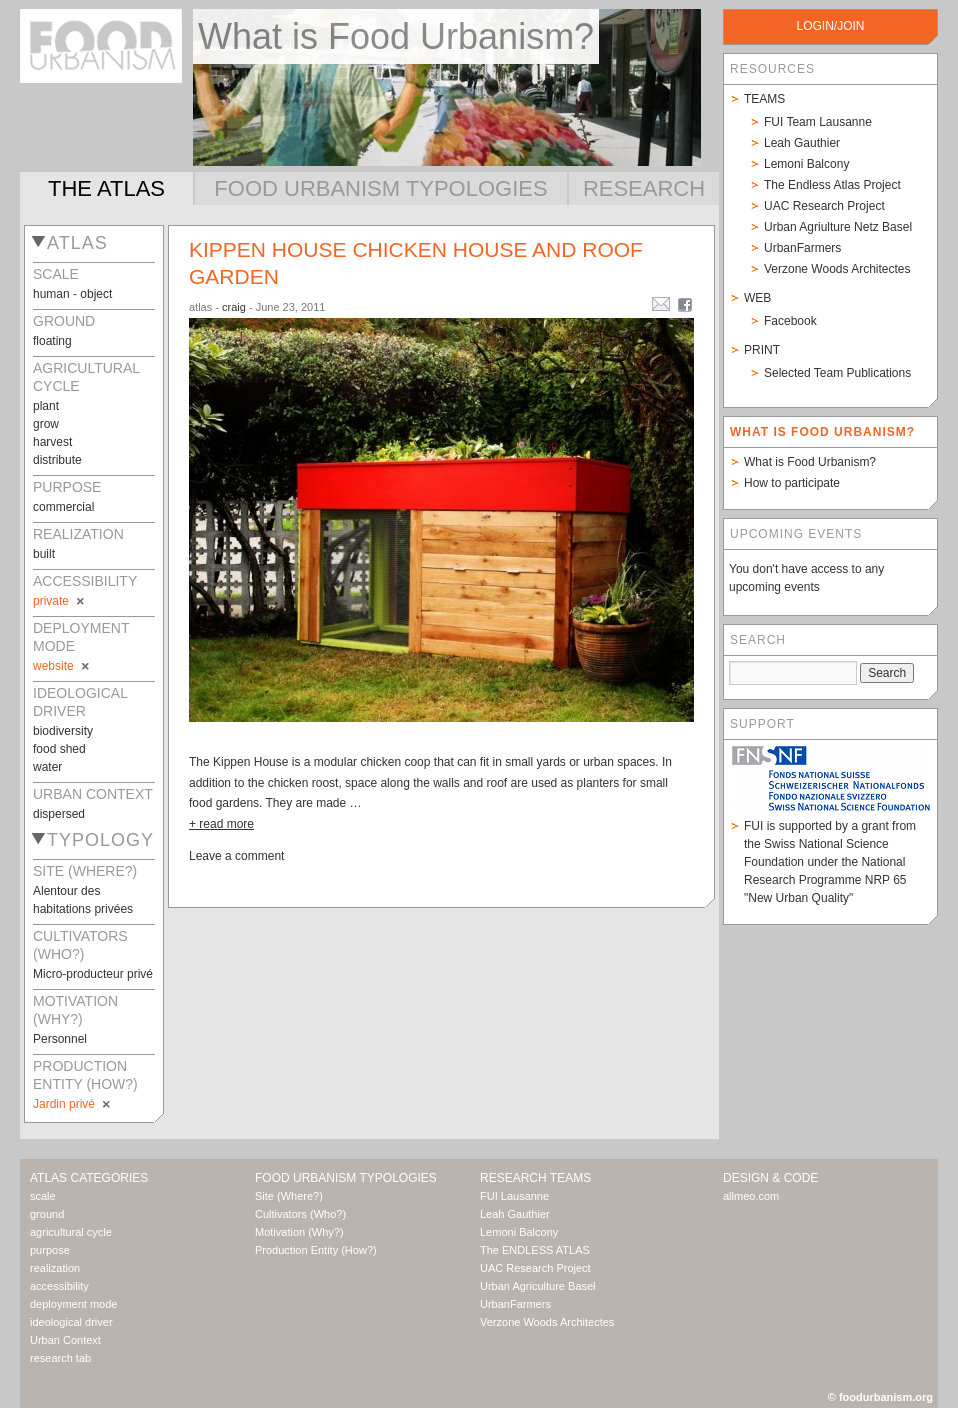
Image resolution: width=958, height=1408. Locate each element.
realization (55, 1268)
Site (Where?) (289, 1196)
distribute (57, 460)
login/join (830, 26)
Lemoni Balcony (806, 164)
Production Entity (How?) (316, 1250)
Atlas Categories (89, 1178)
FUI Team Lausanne (818, 122)
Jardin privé (73, 1104)
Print (762, 350)
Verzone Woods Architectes (837, 269)
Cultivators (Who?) (300, 1214)
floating (52, 341)
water (47, 767)
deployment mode (73, 1304)
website (62, 666)
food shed (59, 749)
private (60, 601)
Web (757, 298)
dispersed (59, 814)
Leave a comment (236, 856)
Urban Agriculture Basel (538, 1286)
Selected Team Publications (837, 373)
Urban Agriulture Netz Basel (838, 227)
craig (234, 307)
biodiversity (63, 731)
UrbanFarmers (802, 248)
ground (47, 1214)
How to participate (792, 483)
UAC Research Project (824, 206)
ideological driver (71, 1322)
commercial (63, 507)
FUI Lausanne (514, 1196)
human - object (72, 294)
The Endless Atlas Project (832, 185)
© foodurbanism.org (880, 1397)
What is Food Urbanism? (810, 462)
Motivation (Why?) (299, 1232)
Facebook (790, 321)
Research (644, 188)
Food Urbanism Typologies (380, 188)
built (44, 554)
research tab (60, 1358)
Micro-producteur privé (93, 974)
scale (43, 1196)
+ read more (221, 824)
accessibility (59, 1286)
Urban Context (65, 1340)
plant (46, 406)
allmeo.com (751, 1196)
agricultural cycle (71, 1232)
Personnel (60, 1039)
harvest (52, 442)
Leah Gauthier (802, 143)
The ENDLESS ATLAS (535, 1250)
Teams (764, 99)
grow (46, 424)
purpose (50, 1250)
